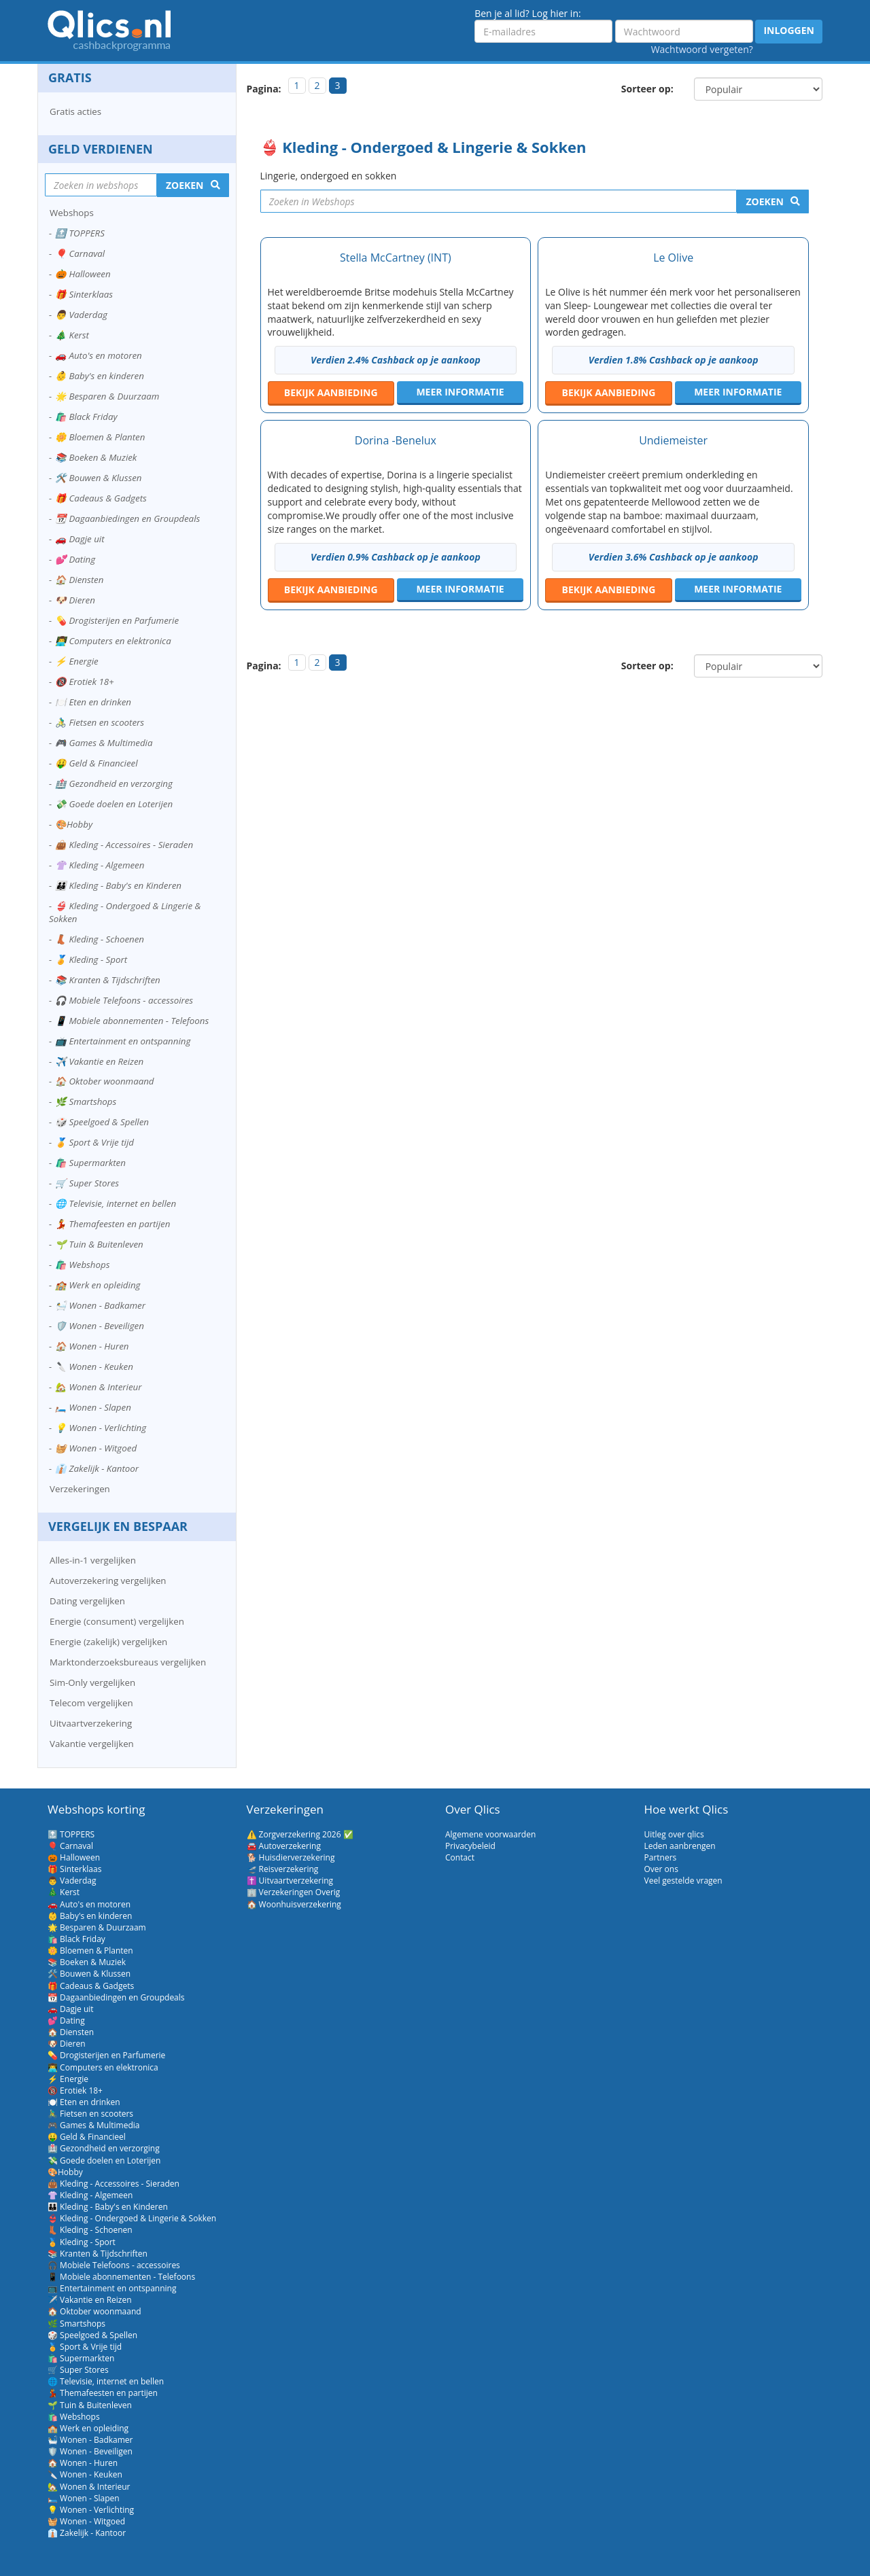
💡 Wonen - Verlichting (100, 1428)
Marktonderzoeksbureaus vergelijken (128, 1662)
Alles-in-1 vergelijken (93, 1560)
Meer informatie (460, 391)
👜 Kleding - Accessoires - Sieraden (124, 845)
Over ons (661, 1869)
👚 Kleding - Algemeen (99, 865)
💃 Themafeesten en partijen (112, 1224)
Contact (459, 1857)
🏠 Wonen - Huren (92, 1346)
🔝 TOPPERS (80, 233)
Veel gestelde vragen (683, 1880)
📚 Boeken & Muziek (96, 457)
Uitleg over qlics (674, 1834)
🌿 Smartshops (85, 1101)
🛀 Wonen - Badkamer (100, 1305)
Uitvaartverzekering (91, 1723)
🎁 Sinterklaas (84, 294)
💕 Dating (75, 559)
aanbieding (331, 392)
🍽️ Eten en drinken (93, 702)
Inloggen (788, 30)
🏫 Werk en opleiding (97, 1285)
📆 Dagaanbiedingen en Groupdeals (127, 518)
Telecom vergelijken (91, 1703)
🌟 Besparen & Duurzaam (107, 396)
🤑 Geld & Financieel (96, 763)
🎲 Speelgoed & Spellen (102, 1122)
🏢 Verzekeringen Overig (294, 1892)
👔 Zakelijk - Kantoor (97, 1468)
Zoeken (765, 201)
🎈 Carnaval (80, 253)
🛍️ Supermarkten (90, 1163)
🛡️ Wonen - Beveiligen (99, 1326)
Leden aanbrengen (680, 1846)
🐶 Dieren (75, 600)
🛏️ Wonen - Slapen (93, 1407)
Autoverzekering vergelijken (108, 1580)
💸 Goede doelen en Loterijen (114, 804)
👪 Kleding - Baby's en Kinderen (118, 885)
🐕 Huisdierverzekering (291, 1857)
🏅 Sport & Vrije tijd (94, 1142)
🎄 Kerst (72, 335)
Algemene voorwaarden (490, 1834)
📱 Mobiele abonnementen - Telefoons (132, 1020)
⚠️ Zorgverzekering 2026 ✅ (300, 1834)
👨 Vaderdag (81, 314)
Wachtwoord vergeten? (702, 49)
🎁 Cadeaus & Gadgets (101, 498)
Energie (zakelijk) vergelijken (108, 1642)
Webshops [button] (72, 213)
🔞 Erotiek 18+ (84, 681)
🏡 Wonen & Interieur (98, 1387)
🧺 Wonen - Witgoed (96, 1448)
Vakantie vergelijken (92, 1743)
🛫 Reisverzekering (283, 1869)
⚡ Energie (77, 661)
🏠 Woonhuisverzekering (294, 1904)
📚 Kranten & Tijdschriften (107, 980)
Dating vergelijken (87, 1601)
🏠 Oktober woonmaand (104, 1081)
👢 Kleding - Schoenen (99, 939)
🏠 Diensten (79, 580)
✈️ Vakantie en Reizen (99, 1061)
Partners (660, 1857)
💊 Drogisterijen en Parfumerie (117, 620)
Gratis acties (75, 111)
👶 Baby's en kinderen (99, 376)
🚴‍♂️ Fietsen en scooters (99, 722)
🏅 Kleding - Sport (91, 959)
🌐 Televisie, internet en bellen (115, 1203)
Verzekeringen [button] (80, 1489)
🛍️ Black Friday (86, 416)
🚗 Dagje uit (80, 539)
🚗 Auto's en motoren (98, 355)
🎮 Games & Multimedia (103, 743)
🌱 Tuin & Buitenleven (99, 1244)
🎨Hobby (73, 824)
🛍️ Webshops (82, 1264)
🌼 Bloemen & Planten (100, 437)
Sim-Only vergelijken (92, 1682)
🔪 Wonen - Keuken (94, 1366)
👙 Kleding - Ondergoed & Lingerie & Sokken (125, 912)
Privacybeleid (470, 1846)
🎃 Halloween (83, 274)
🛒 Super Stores (87, 1183)
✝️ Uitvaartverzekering (290, 1880)
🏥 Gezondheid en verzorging (114, 783)
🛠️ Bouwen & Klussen (98, 478)
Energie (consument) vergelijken (117, 1621)
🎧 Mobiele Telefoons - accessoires (124, 1000)
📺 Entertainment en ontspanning (122, 1041)
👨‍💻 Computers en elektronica (113, 641)
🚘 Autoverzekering (284, 1846)
